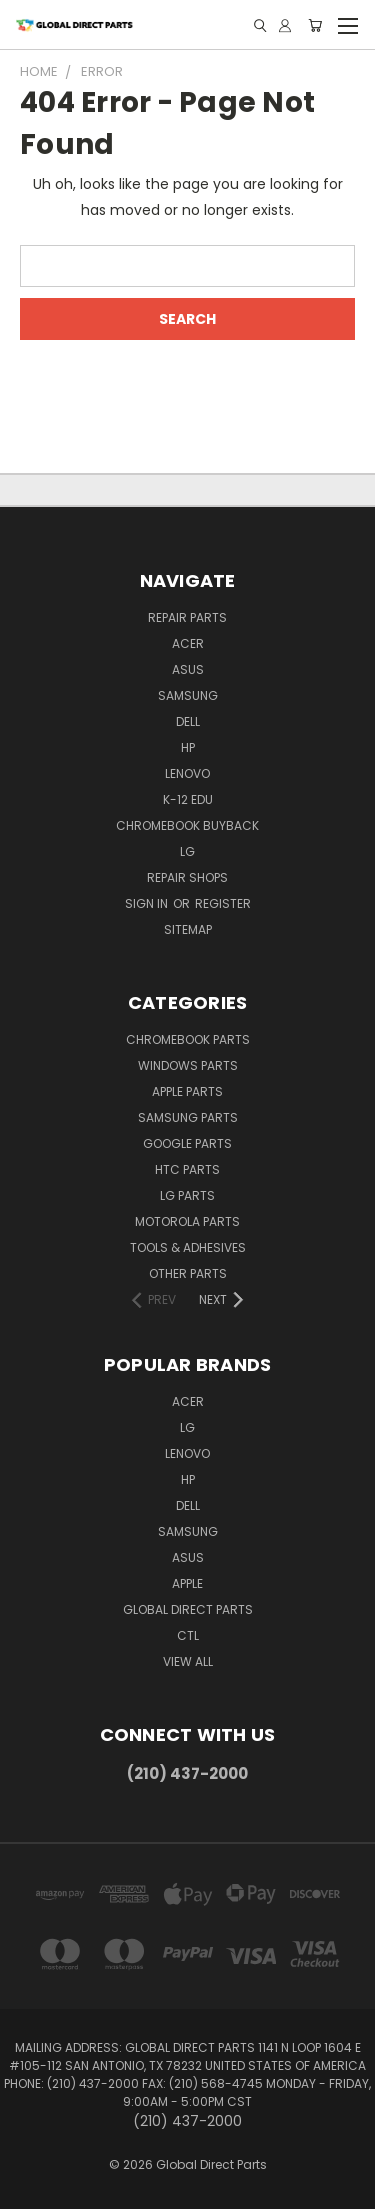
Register (223, 903)
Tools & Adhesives (188, 1247)
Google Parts (187, 1143)
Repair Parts (187, 617)
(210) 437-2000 (187, 1773)
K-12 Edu (188, 799)
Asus (188, 669)
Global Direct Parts (188, 1609)
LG (187, 851)
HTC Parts (187, 1169)
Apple (187, 1583)
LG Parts (187, 1195)
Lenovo (187, 773)
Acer (188, 643)
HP (188, 747)
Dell (188, 721)
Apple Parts (187, 1091)
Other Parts (188, 1273)
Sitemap (188, 929)
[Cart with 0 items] (315, 25)
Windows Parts (188, 1065)
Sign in (148, 903)
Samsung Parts (188, 1117)
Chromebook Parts (188, 1039)
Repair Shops (187, 877)
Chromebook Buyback (187, 825)
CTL (188, 1635)
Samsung (188, 695)
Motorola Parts (187, 1221)
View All (188, 1661)
